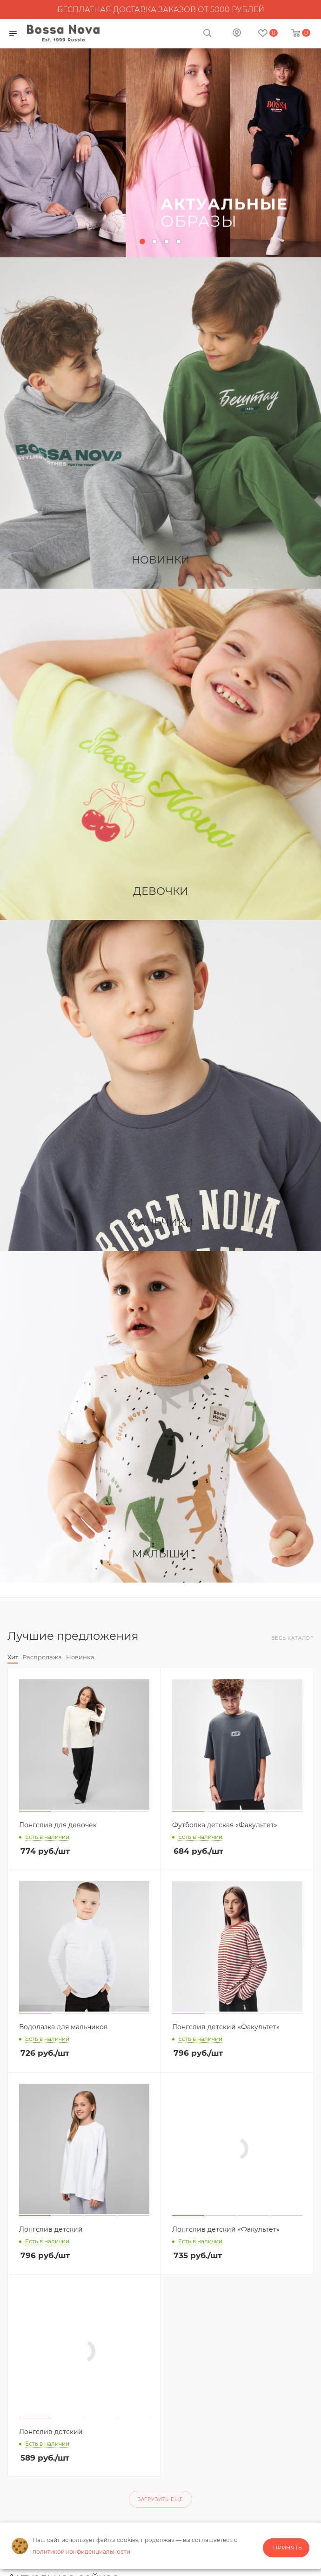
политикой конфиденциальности (81, 2551)
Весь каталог (292, 1638)
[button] (142, 241)
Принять (287, 2547)
